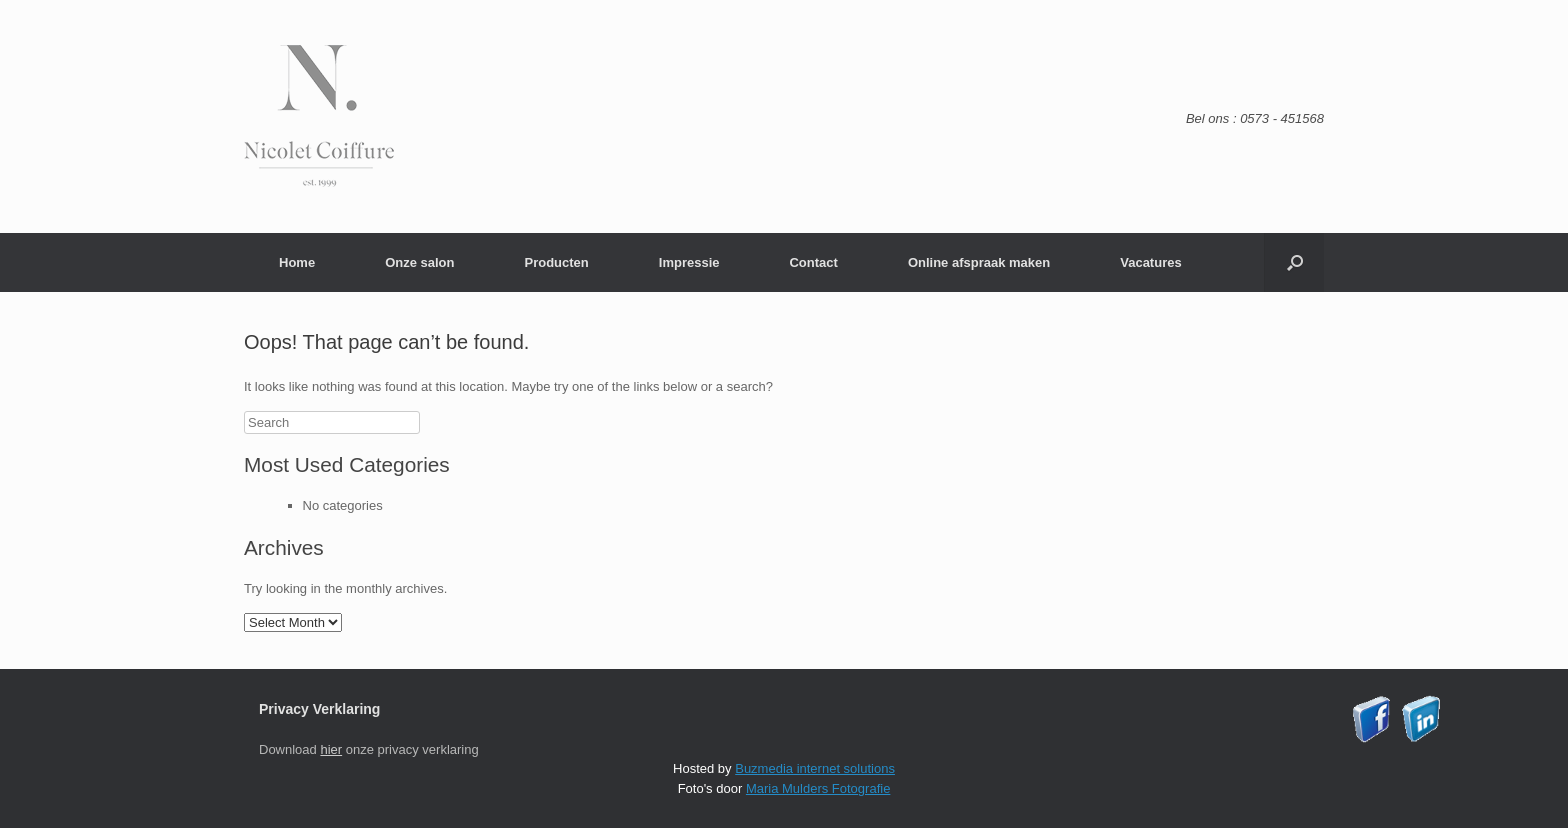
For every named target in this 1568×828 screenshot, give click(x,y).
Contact (813, 262)
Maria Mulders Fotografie (818, 788)
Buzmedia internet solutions (815, 768)
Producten (556, 262)
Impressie (689, 262)
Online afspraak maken (979, 262)
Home (297, 262)
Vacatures (1150, 262)
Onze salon (419, 262)
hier (331, 749)
